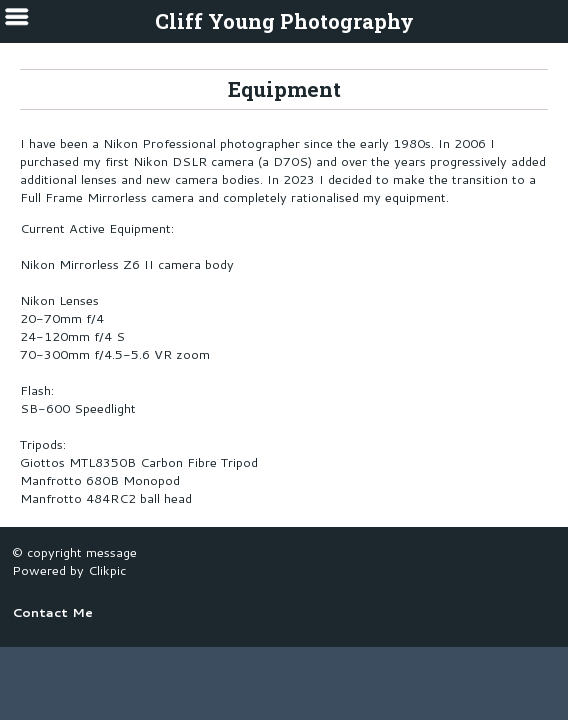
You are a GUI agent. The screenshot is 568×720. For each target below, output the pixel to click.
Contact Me (52, 612)
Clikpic (107, 570)
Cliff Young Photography (284, 21)
